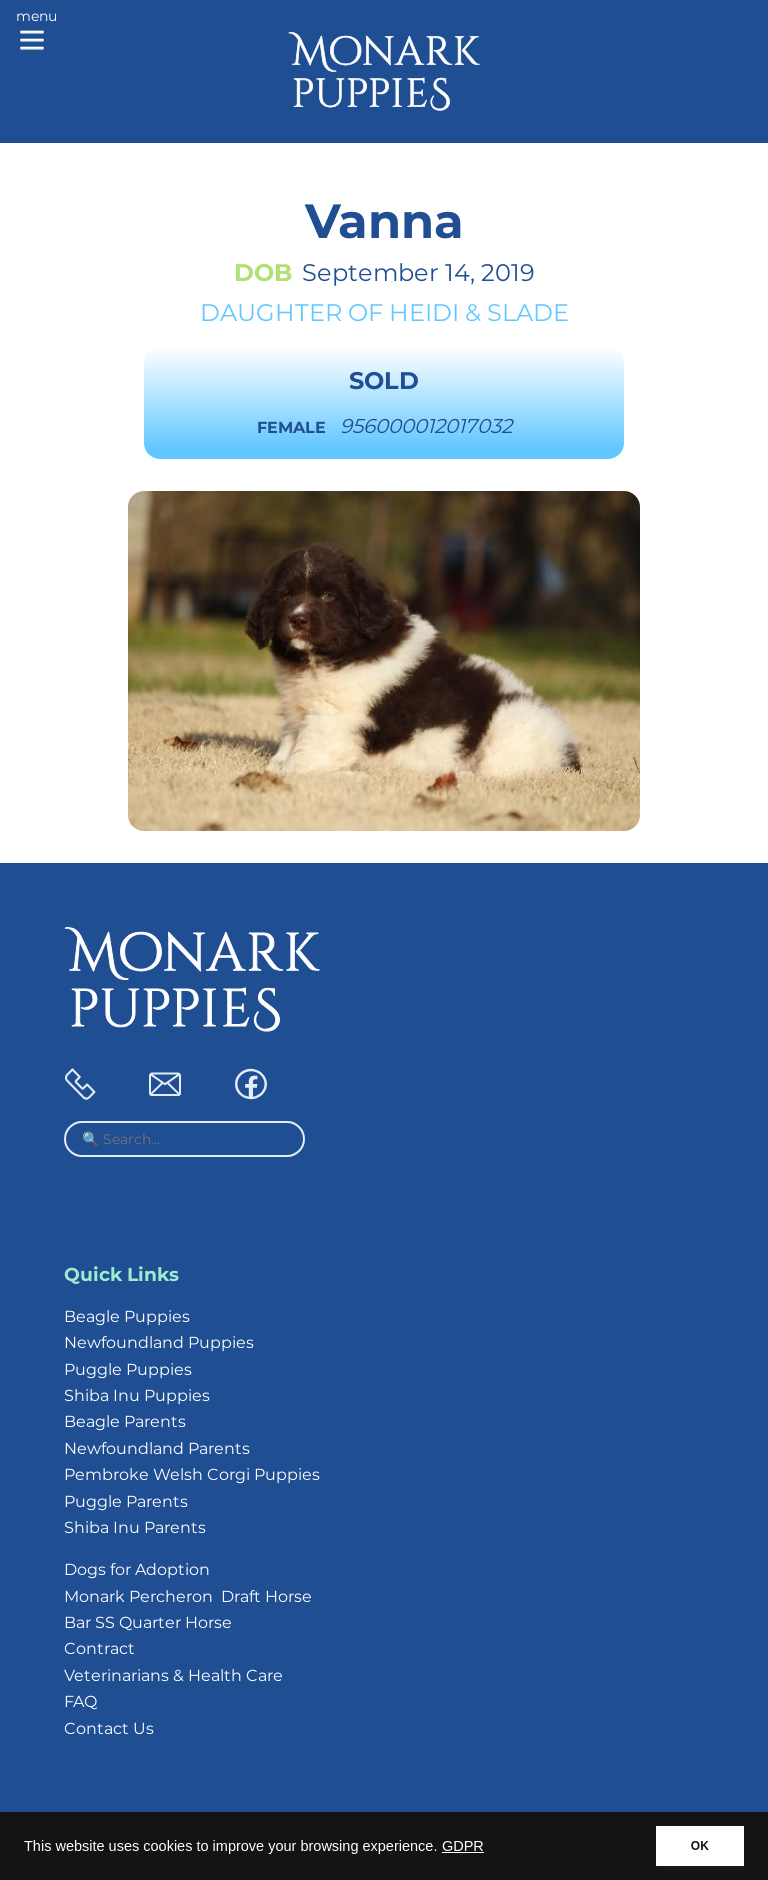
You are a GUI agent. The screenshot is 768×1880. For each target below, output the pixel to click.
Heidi (424, 312)
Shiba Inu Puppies (137, 1395)
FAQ (80, 1701)
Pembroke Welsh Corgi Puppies (192, 1474)
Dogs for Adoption (137, 1569)
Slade (528, 312)
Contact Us (109, 1728)
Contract (99, 1648)
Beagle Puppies (127, 1316)
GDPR (463, 1846)
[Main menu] (36, 32)
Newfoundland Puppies (159, 1342)
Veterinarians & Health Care (173, 1675)
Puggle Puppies (128, 1369)
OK (700, 1846)
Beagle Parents (125, 1421)
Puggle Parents (126, 1501)
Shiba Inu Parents (135, 1527)
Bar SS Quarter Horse (148, 1622)
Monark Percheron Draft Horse (188, 1596)
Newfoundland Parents (157, 1448)
